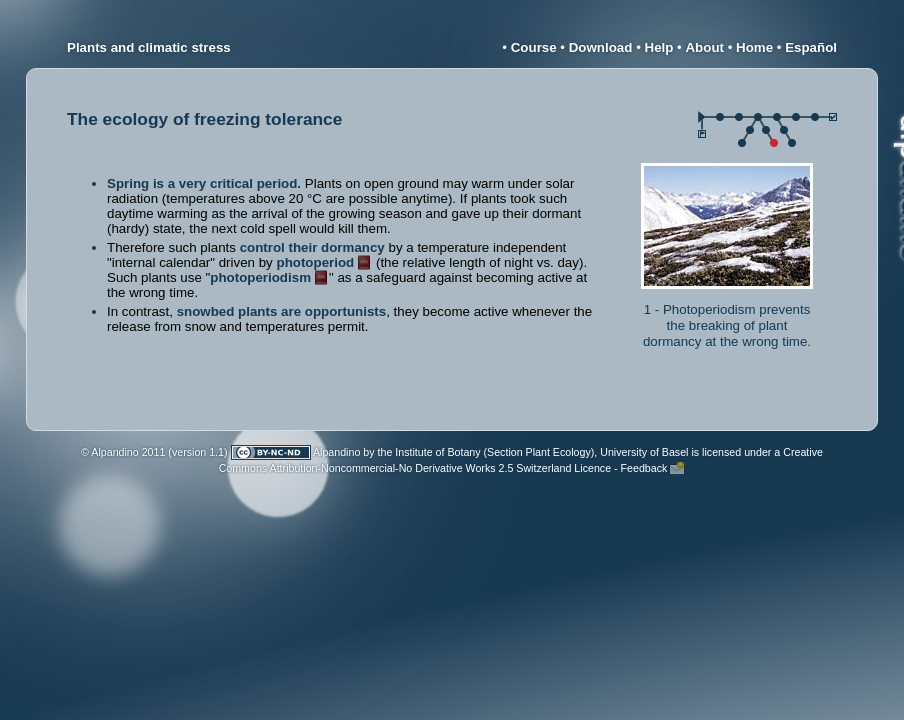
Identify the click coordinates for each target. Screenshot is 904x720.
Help (659, 47)
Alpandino (336, 452)
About (704, 47)
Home (754, 47)
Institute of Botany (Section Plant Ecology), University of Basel (541, 452)
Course (534, 47)
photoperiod (316, 262)
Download (601, 47)
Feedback (644, 468)
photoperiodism (260, 277)
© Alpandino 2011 (123, 452)
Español (811, 47)
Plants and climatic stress (149, 47)
